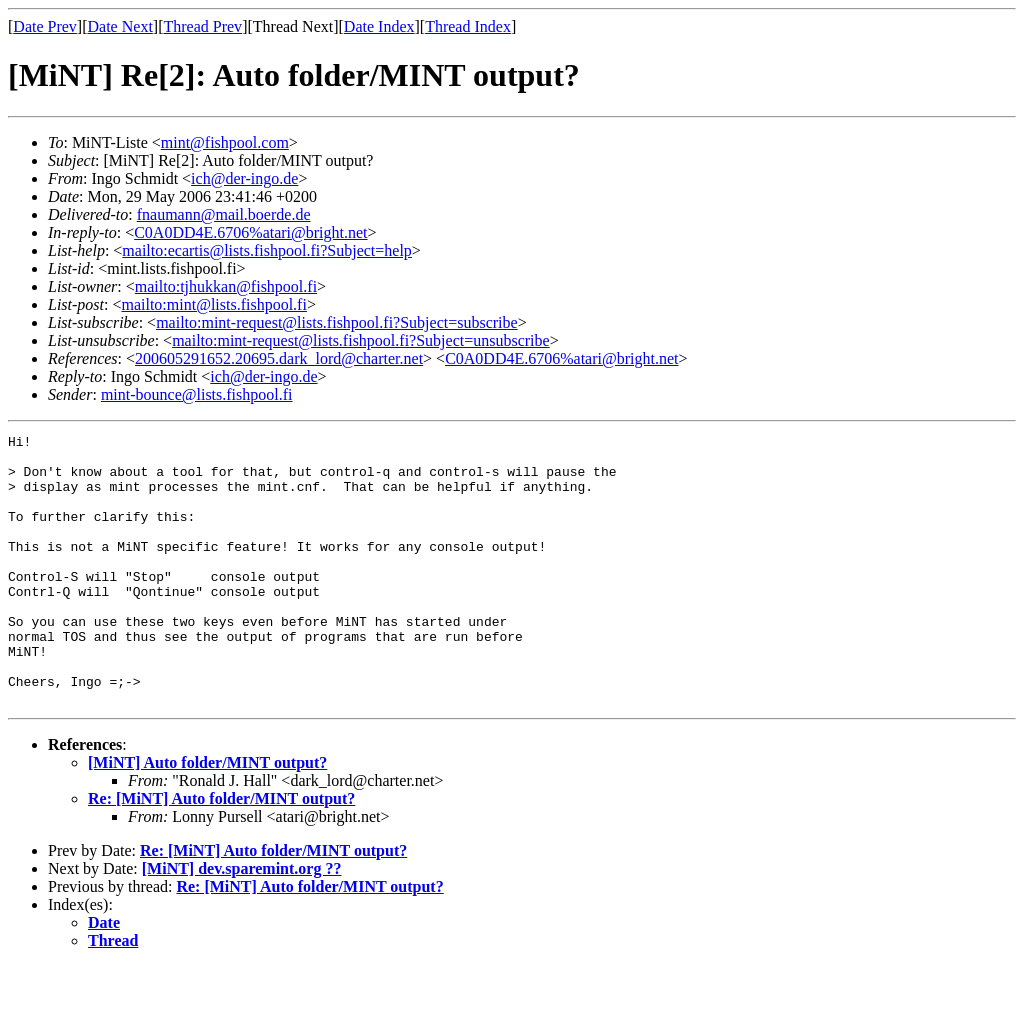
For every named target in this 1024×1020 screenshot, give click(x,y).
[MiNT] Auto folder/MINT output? (207, 816)
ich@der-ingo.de (244, 178)
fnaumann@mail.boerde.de (224, 214)
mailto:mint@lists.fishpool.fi (213, 304)
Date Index (379, 26)
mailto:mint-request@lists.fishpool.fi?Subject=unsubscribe (360, 340)
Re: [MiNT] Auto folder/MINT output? (221, 852)
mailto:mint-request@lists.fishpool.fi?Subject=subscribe (336, 322)
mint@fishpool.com (225, 142)
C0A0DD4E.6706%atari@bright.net (250, 232)
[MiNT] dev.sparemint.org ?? (242, 922)
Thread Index (468, 26)
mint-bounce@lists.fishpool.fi (197, 394)
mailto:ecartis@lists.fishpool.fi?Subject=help (266, 250)
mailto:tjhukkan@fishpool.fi (226, 286)
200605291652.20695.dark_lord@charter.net (279, 358)
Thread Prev (202, 26)
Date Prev (45, 26)
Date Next (120, 26)
